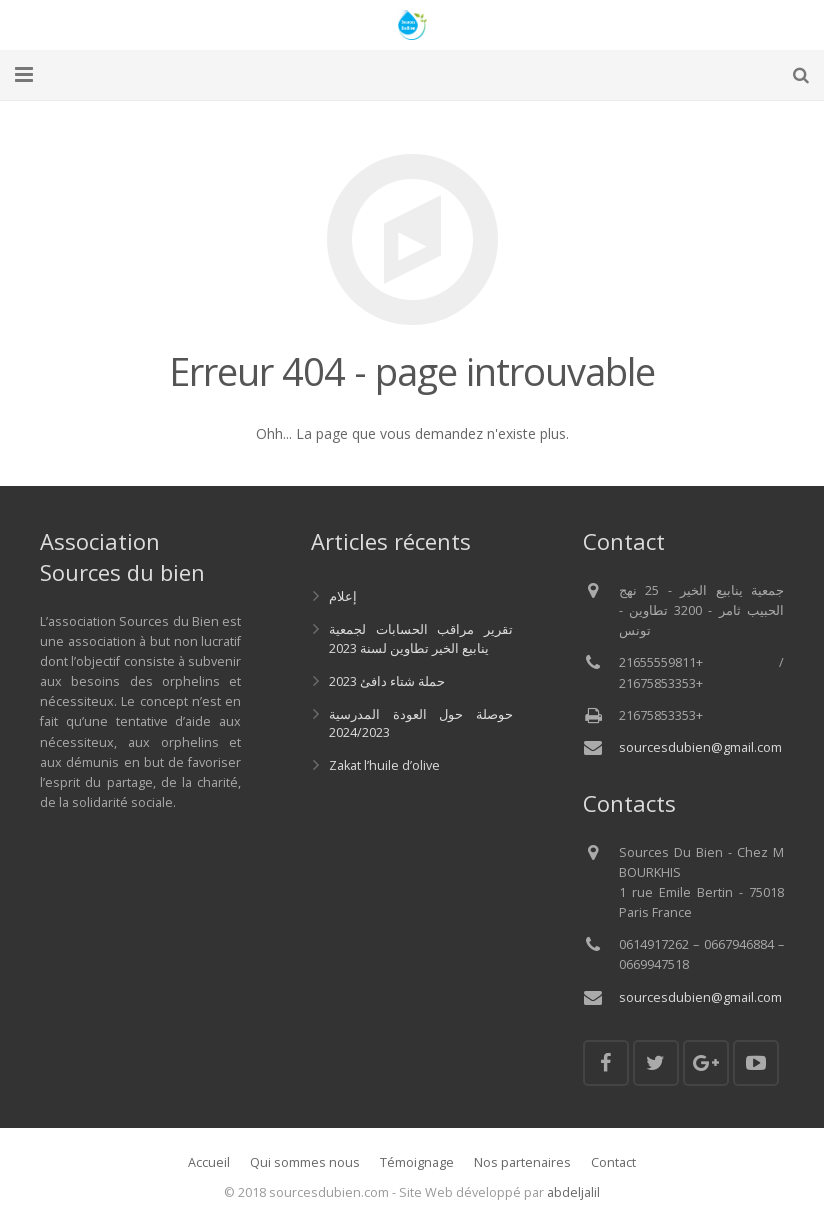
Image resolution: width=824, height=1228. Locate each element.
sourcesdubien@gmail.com (700, 747)
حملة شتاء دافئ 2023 (387, 681)
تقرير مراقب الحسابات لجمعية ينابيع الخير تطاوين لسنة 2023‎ (420, 639)
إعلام (343, 596)
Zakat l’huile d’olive (384, 765)
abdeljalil (573, 1192)
